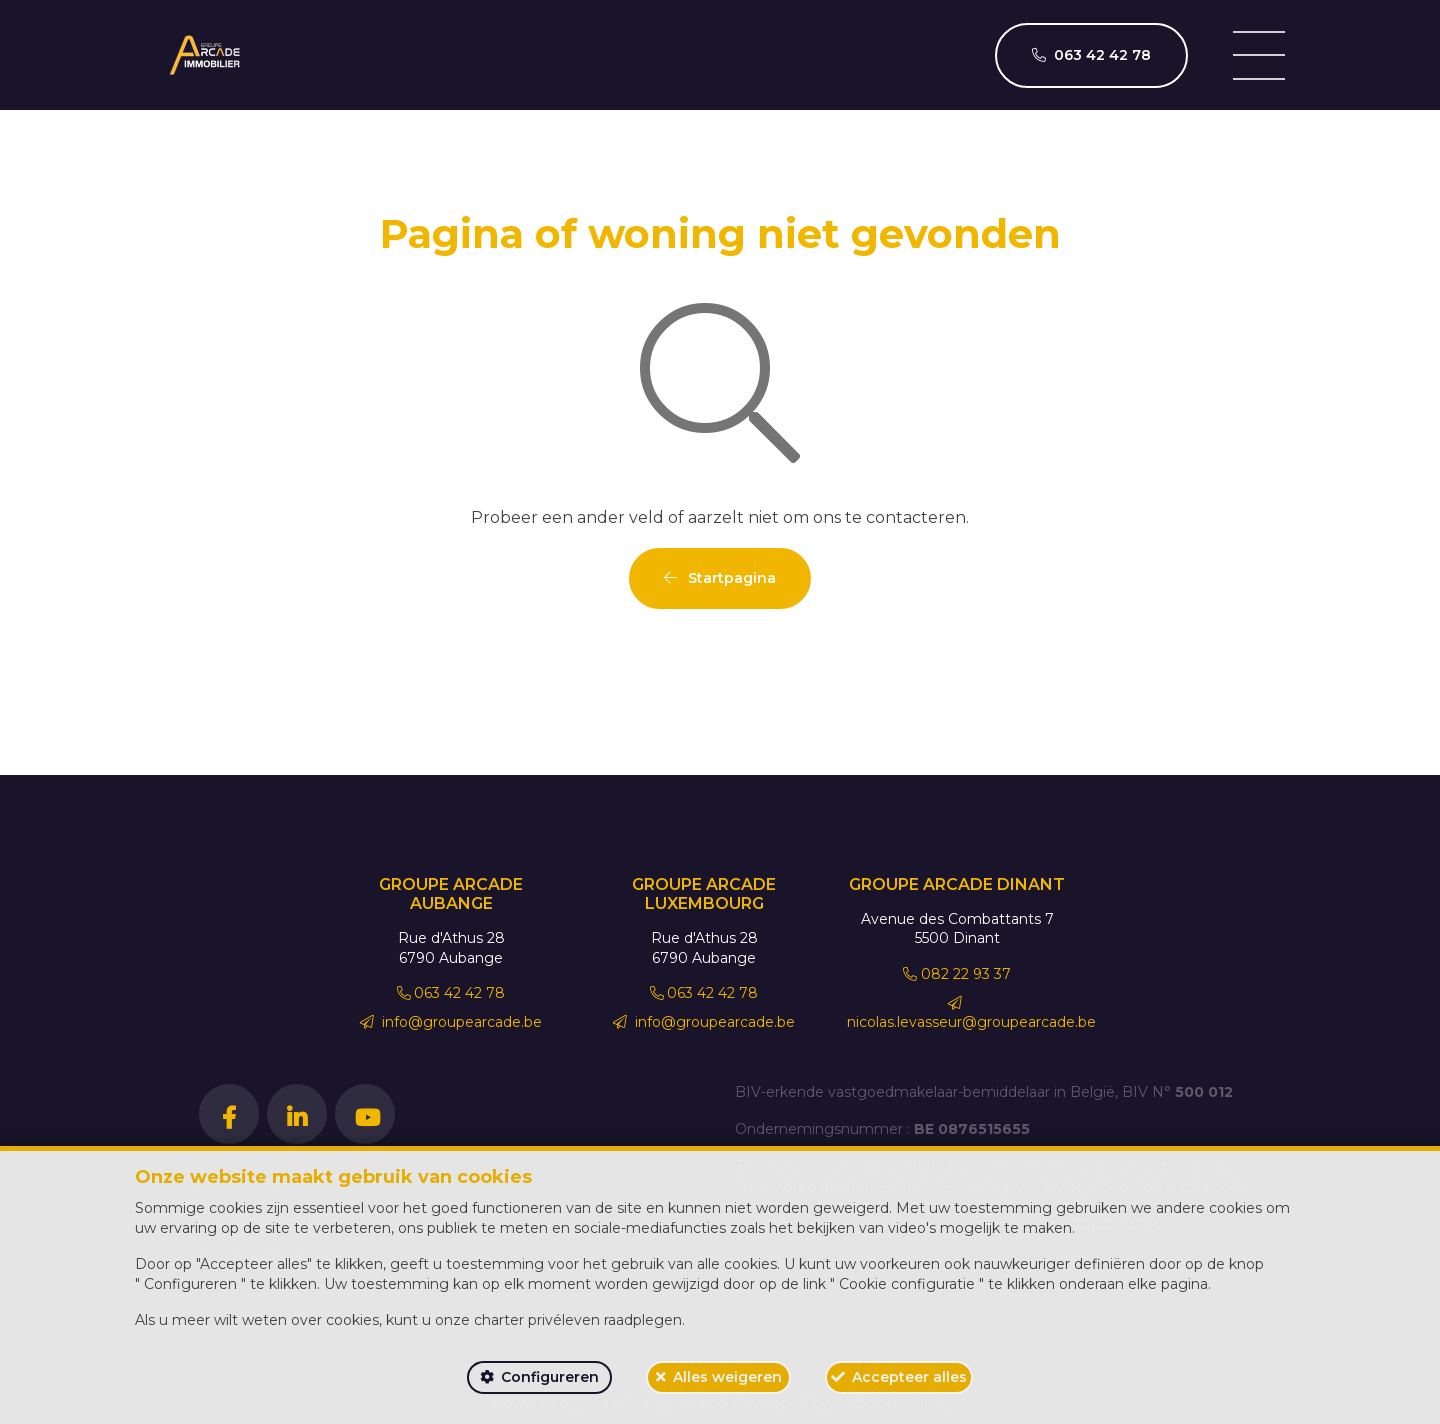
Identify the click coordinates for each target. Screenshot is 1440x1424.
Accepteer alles (909, 1377)
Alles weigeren (727, 1377)
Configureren (550, 1377)
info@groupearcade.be (451, 1022)
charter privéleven (537, 1320)
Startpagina (720, 578)
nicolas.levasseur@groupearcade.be (971, 1013)
